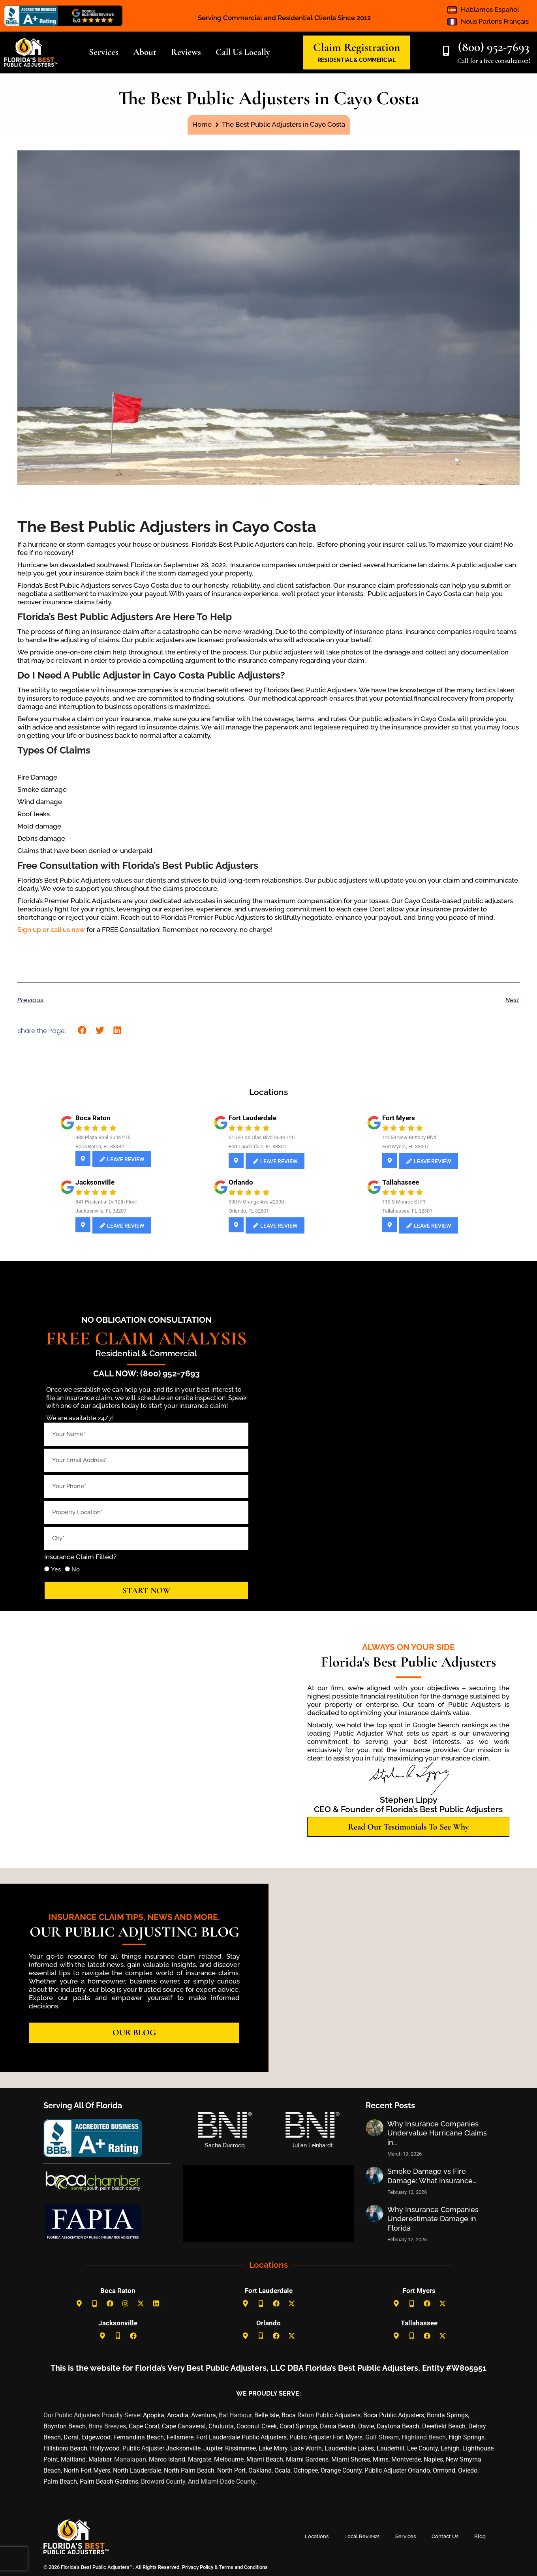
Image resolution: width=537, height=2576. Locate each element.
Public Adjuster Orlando (397, 2470)
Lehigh (450, 2448)
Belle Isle (266, 2415)
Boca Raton (117, 2291)
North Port (231, 2470)
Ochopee (305, 2470)
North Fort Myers (87, 2470)
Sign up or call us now (51, 930)
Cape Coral (144, 2426)
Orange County (341, 2470)
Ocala (282, 2470)
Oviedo (467, 2470)
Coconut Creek (257, 2426)
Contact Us (445, 2536)
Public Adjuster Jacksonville (161, 2448)
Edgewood (96, 2437)
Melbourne (229, 2459)
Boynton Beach (64, 2426)
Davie (366, 2426)
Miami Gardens (307, 2459)
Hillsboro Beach (65, 2448)
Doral (71, 2437)
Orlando (268, 2323)
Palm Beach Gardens (109, 2481)
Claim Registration (356, 47)
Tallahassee (419, 2323)
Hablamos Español (490, 9)
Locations (317, 2536)
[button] (82, 1030)
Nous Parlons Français (495, 21)
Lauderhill (390, 2448)
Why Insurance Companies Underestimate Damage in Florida (433, 2218)
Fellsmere (180, 2437)
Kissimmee (240, 2448)
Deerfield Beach (444, 2426)
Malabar (99, 2459)
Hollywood (105, 2448)
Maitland (73, 2459)
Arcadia (177, 2415)
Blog (480, 2536)
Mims (381, 2459)
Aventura (203, 2415)
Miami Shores (350, 2459)
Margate (199, 2459)
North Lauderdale (137, 2470)
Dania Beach (337, 2426)
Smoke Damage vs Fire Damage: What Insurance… (431, 2175)
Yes (56, 1569)
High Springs (466, 2437)
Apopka (153, 2415)
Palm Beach (60, 2481)
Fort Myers (419, 2291)
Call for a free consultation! (493, 60)
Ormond (444, 2470)
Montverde (406, 2459)
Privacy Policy (197, 2567)
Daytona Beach (398, 2426)
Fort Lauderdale (269, 2291)
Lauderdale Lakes (349, 2448)
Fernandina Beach (138, 2437)
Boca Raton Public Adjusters (321, 2415)
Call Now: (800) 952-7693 (146, 1373)
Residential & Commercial (146, 1353)
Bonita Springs (447, 2415)
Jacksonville (117, 2323)
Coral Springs (298, 2426)
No (75, 1569)
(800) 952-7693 (493, 46)
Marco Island (167, 2459)
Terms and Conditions (243, 2567)
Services (405, 2536)
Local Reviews (361, 2536)
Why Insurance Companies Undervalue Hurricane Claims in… (437, 2133)
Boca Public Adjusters (393, 2415)
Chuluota (221, 2426)
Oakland (260, 2470)
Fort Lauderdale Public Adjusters (241, 2437)
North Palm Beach (189, 2470)
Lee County (422, 2448)
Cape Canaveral (184, 2426)
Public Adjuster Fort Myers (325, 2437)
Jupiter (212, 2448)
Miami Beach (264, 2459)
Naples (433, 2459)
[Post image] (374, 2127)
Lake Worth (306, 2448)
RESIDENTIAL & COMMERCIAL (356, 60)
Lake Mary (273, 2448)
